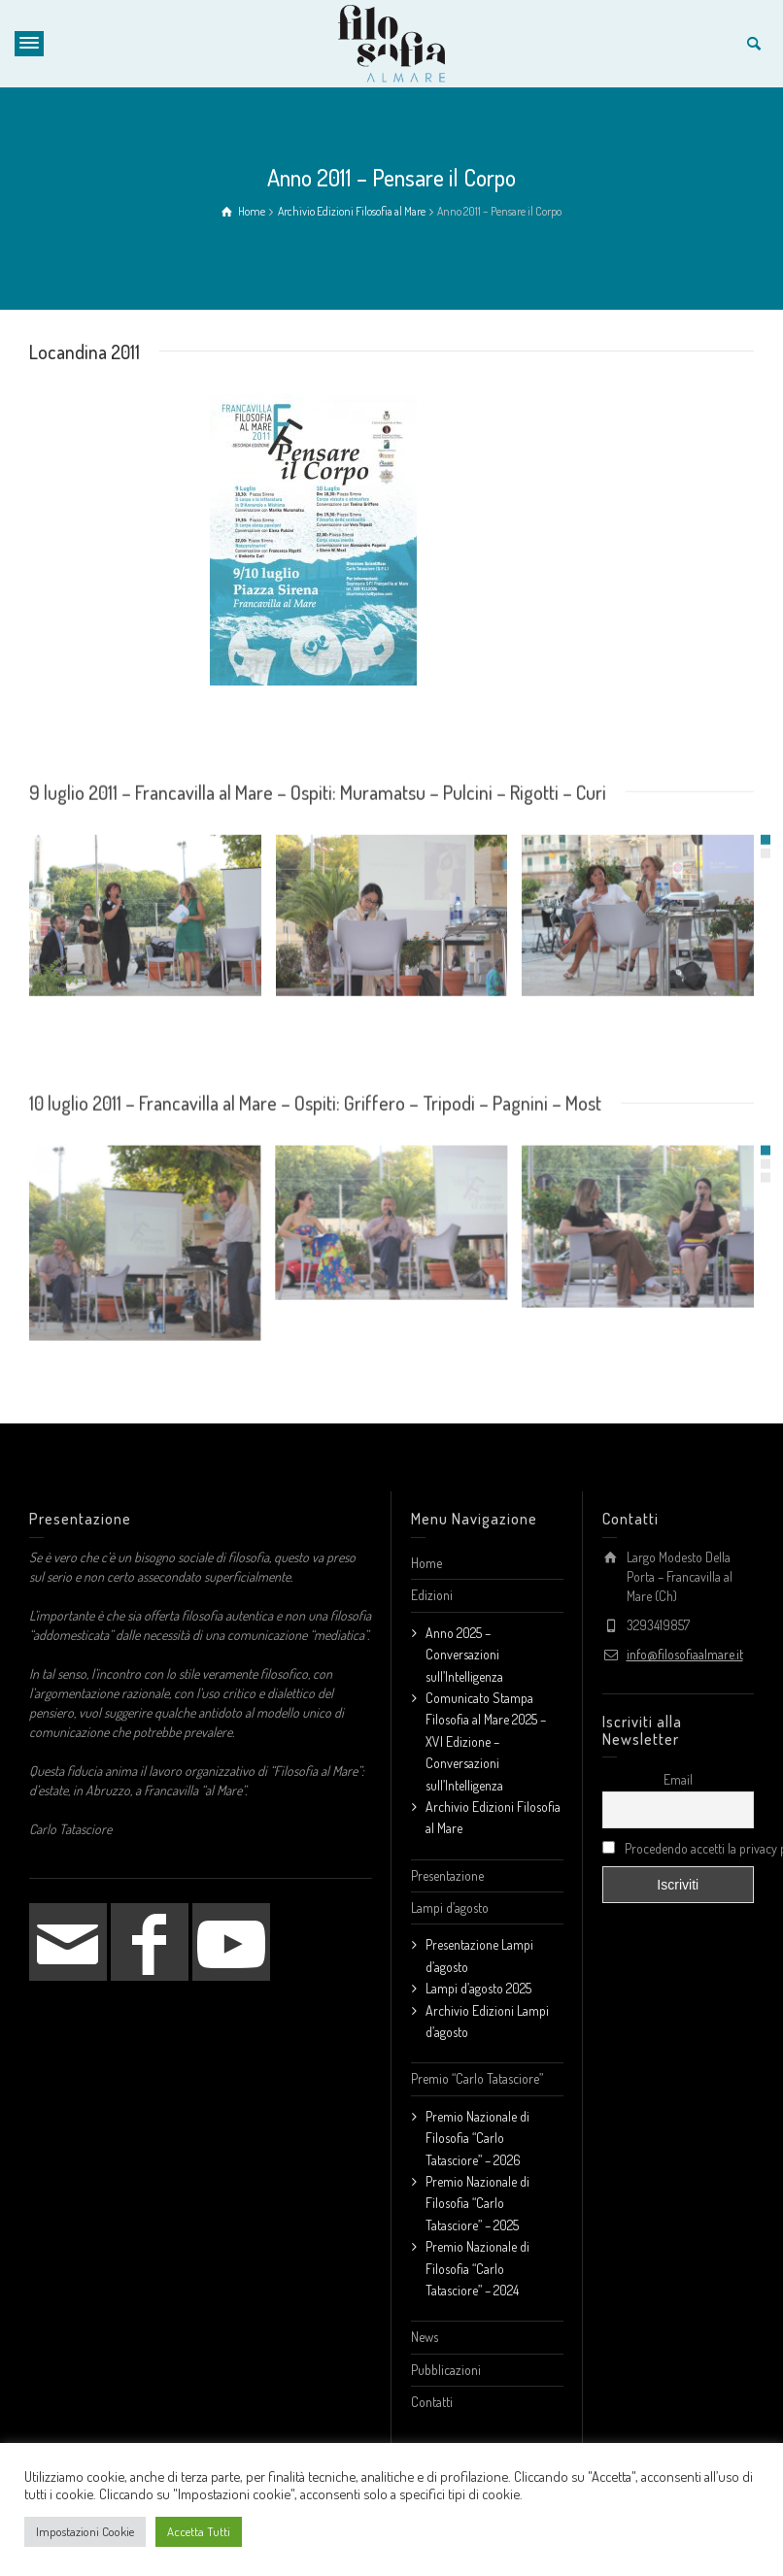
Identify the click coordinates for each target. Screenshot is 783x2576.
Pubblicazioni (446, 2359)
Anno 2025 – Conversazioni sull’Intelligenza (464, 1644)
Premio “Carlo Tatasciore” (477, 2067)
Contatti (432, 2391)
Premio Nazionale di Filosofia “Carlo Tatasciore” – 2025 (477, 2192)
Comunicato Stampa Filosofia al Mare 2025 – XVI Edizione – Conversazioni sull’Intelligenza (486, 1731)
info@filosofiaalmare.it (685, 1643)
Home (426, 1552)
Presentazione (447, 1865)
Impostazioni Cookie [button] (85, 2531)
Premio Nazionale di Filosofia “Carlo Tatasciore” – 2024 (477, 2257)
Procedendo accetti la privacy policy (678, 1837)
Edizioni (432, 1584)
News (424, 2326)
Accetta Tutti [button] (198, 2531)
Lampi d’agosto (450, 1897)
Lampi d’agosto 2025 (478, 1977)
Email (678, 1768)
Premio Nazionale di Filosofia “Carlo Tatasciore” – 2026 (477, 2127)
